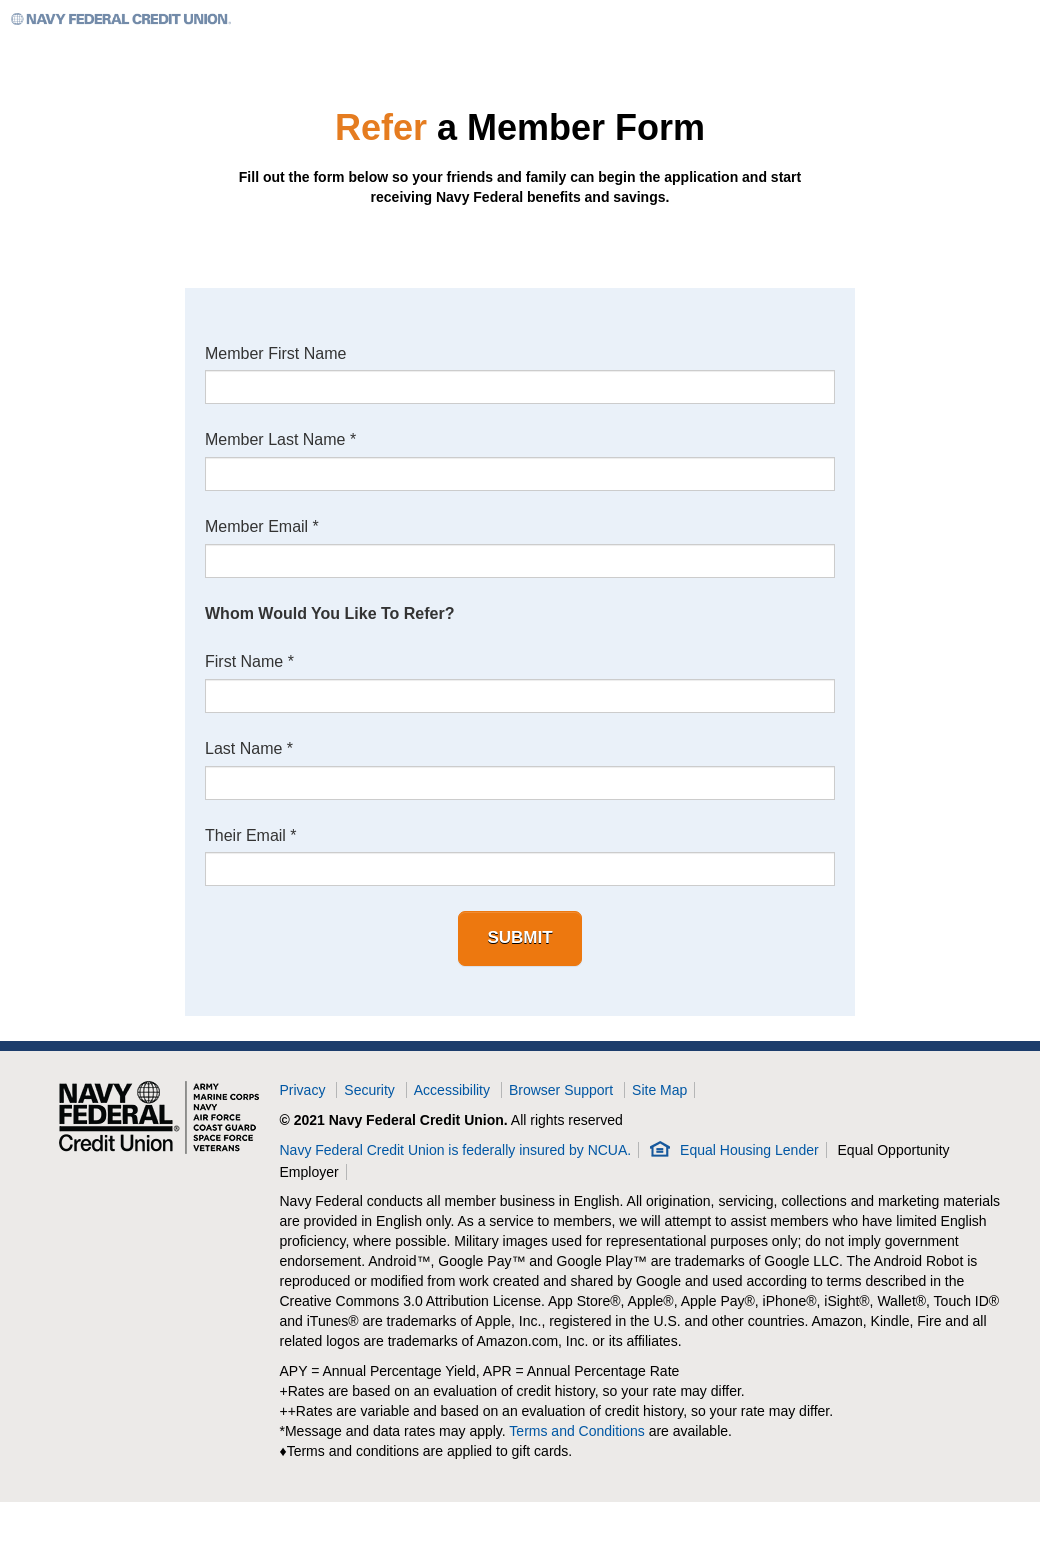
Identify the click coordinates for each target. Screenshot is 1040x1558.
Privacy (303, 1090)
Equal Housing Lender (749, 1150)
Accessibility (452, 1090)
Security (369, 1090)
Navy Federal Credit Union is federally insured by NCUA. (456, 1150)
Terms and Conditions (576, 1432)
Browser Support (561, 1090)
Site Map (659, 1090)
